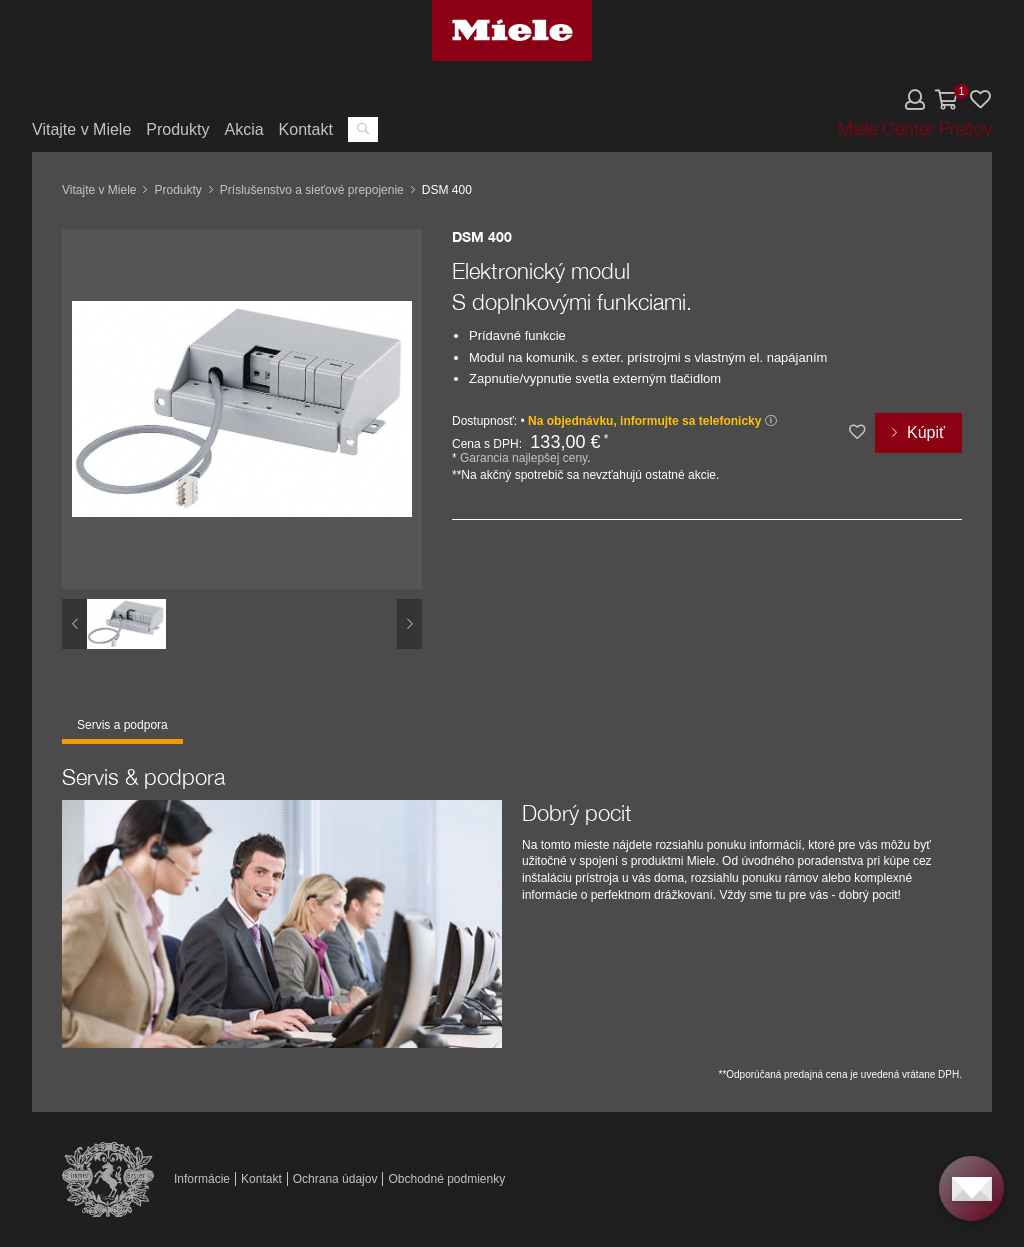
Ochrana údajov (335, 1179)
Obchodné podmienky (446, 1179)
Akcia (243, 129)
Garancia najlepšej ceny (523, 458)
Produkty (177, 129)
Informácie (202, 1179)
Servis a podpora (122, 725)
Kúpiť (926, 432)
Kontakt (306, 129)
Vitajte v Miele (81, 129)
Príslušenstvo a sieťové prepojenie (312, 190)
